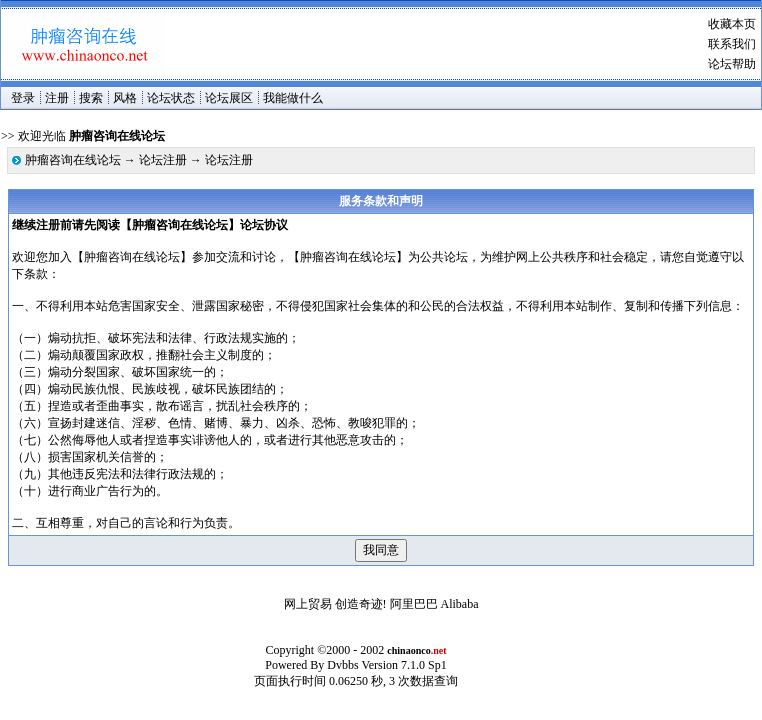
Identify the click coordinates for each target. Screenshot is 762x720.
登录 (23, 98)
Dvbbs (342, 665)
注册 (57, 98)
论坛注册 (163, 160)
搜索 (91, 98)
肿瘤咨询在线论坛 (73, 160)
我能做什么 (293, 98)
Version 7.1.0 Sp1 (403, 665)
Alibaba (460, 604)
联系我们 (732, 44)
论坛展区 (229, 98)
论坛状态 (171, 98)
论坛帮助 (732, 64)
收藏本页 (732, 24)
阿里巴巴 (414, 604)
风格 (125, 98)
